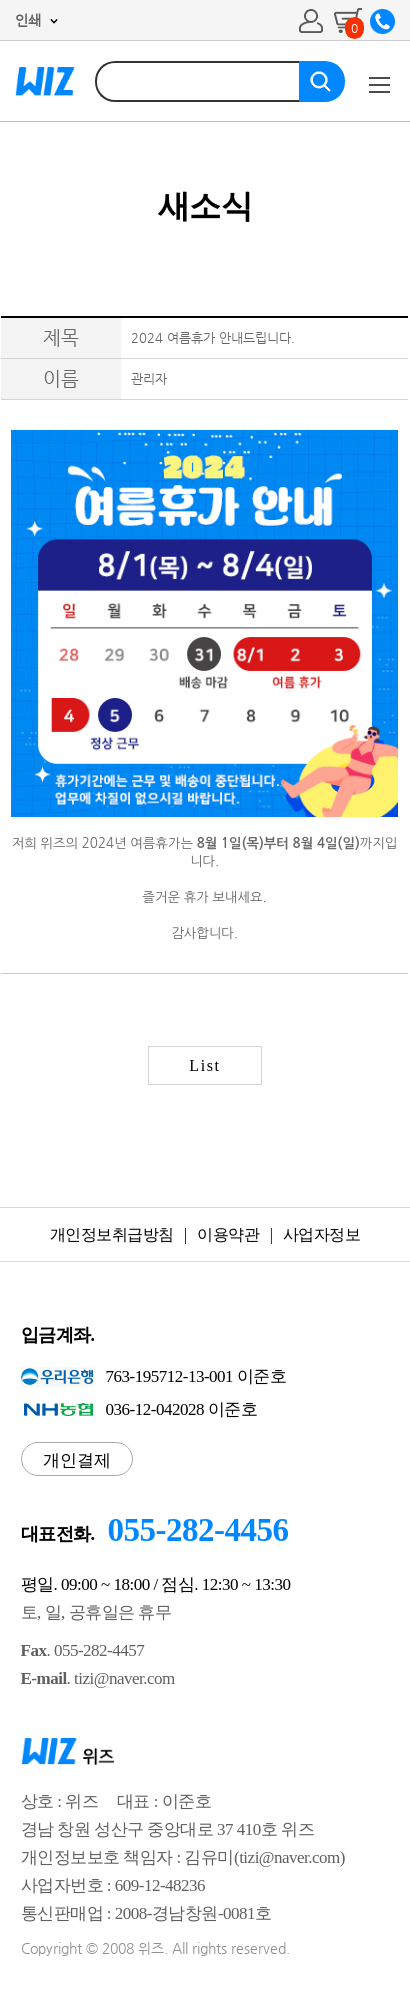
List (204, 1065)
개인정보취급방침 (112, 1234)
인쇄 (28, 20)
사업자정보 (322, 1234)
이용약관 (228, 1234)
